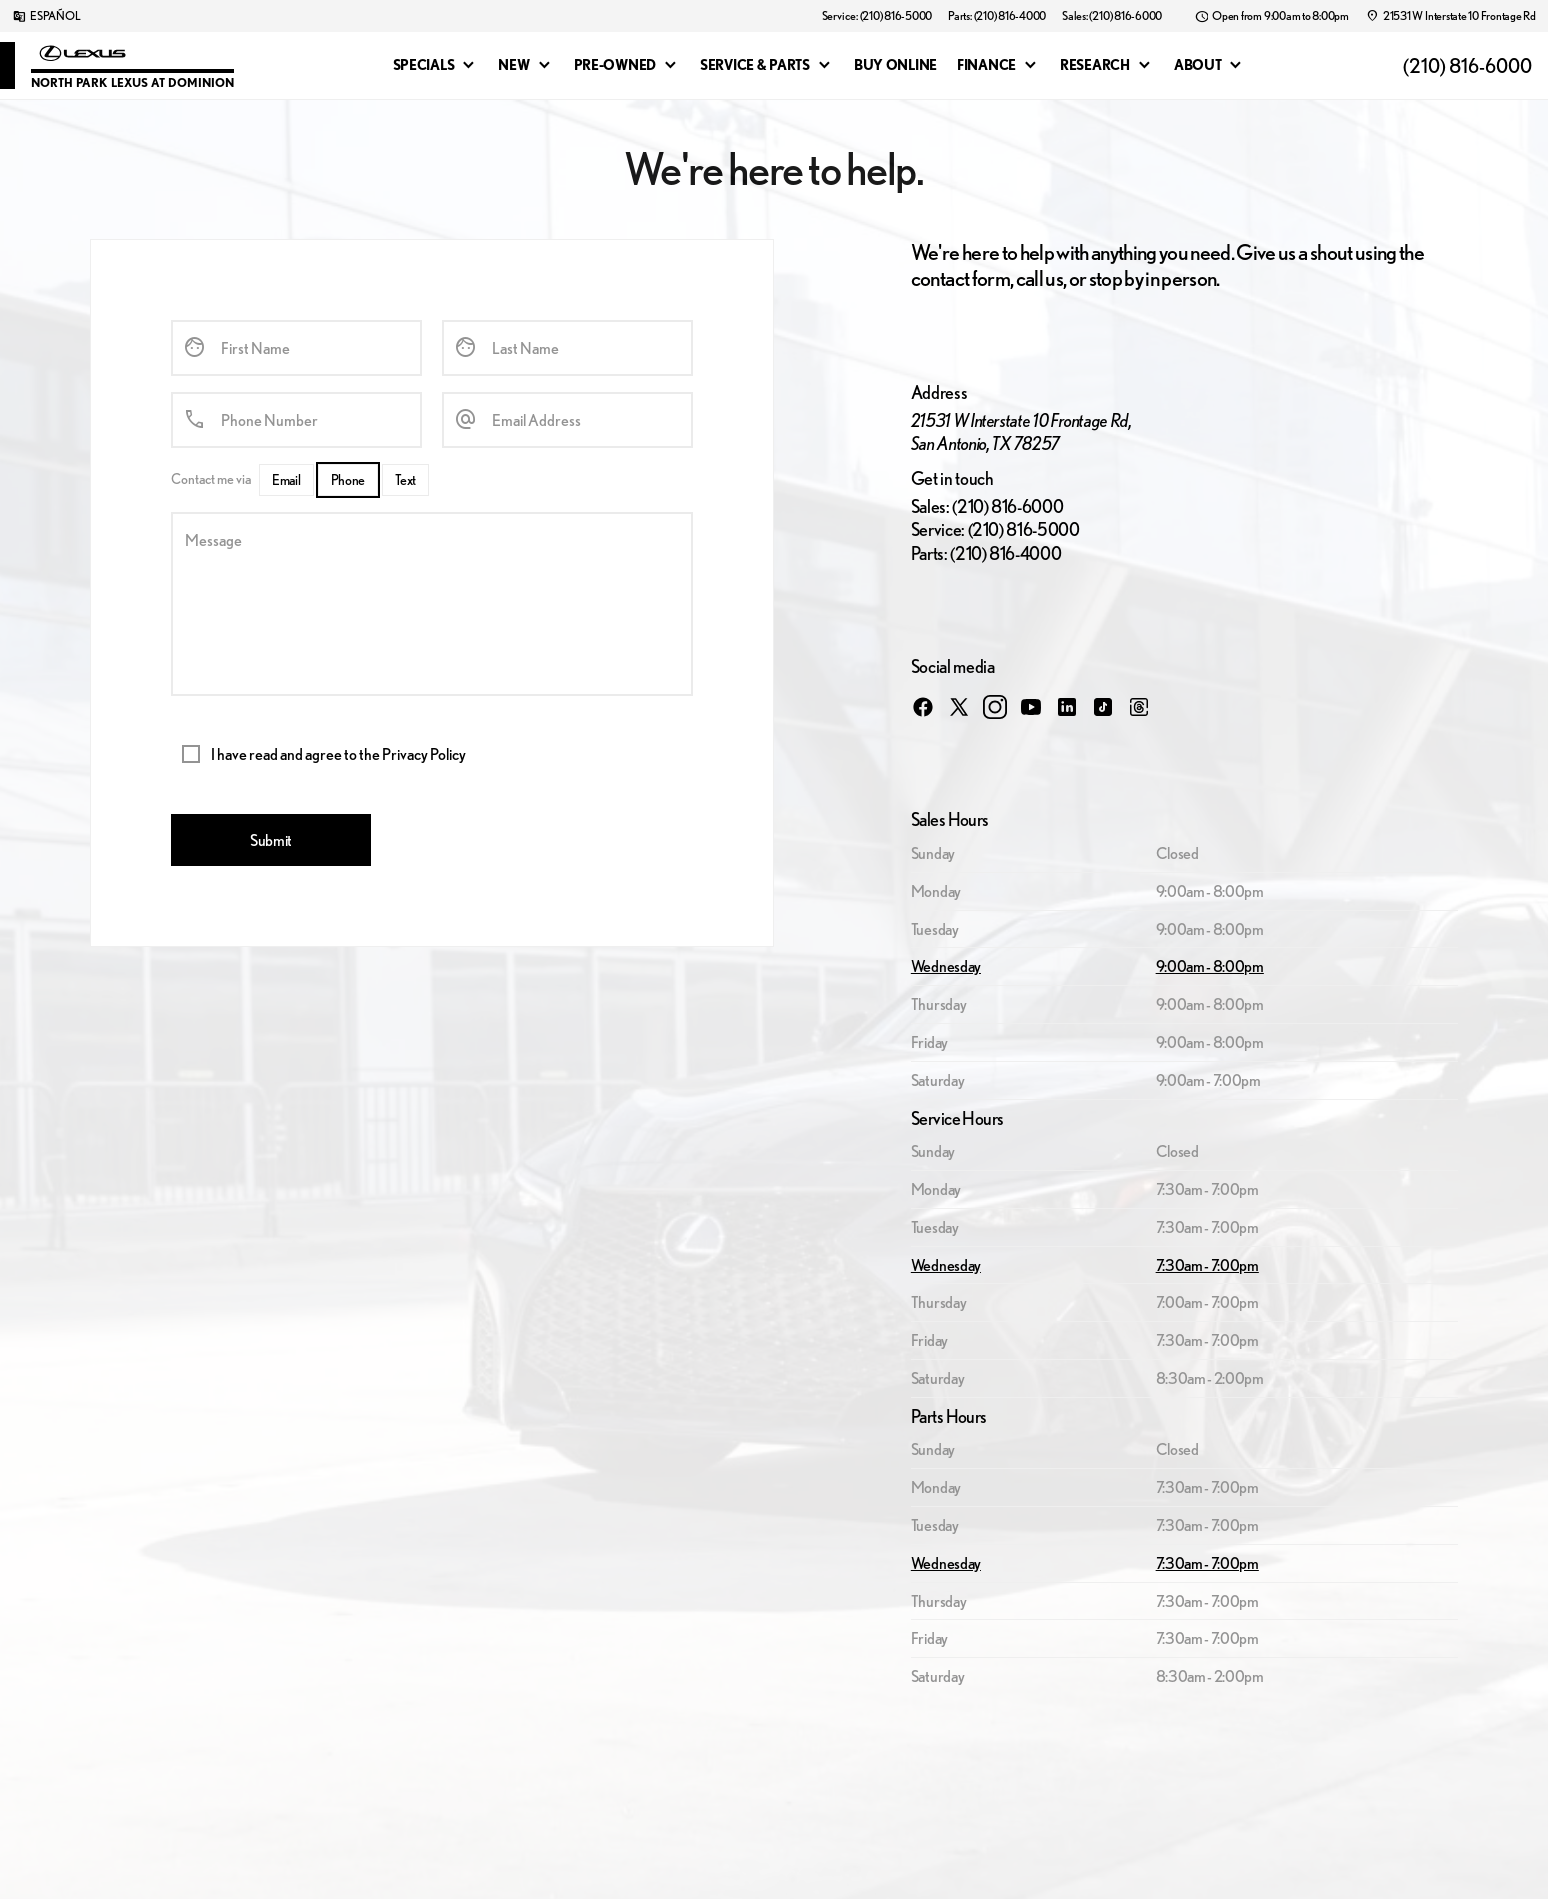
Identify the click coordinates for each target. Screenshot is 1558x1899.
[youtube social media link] (1031, 706)
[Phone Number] (296, 420)
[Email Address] (567, 420)
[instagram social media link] (995, 706)
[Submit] (271, 840)
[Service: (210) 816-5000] (877, 16)
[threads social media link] (1139, 706)
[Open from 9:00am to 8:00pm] (1271, 16)
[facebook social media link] (923, 706)
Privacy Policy (424, 754)
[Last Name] (567, 348)
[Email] (286, 480)
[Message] (432, 604)
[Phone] (348, 480)
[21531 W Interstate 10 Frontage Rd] (1450, 16)
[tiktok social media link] (1103, 706)
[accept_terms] (191, 754)
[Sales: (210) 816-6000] (1112, 16)
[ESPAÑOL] (46, 16)
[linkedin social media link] (1067, 706)
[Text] (405, 480)
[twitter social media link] (959, 706)
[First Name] (296, 348)
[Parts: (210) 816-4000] (997, 16)
